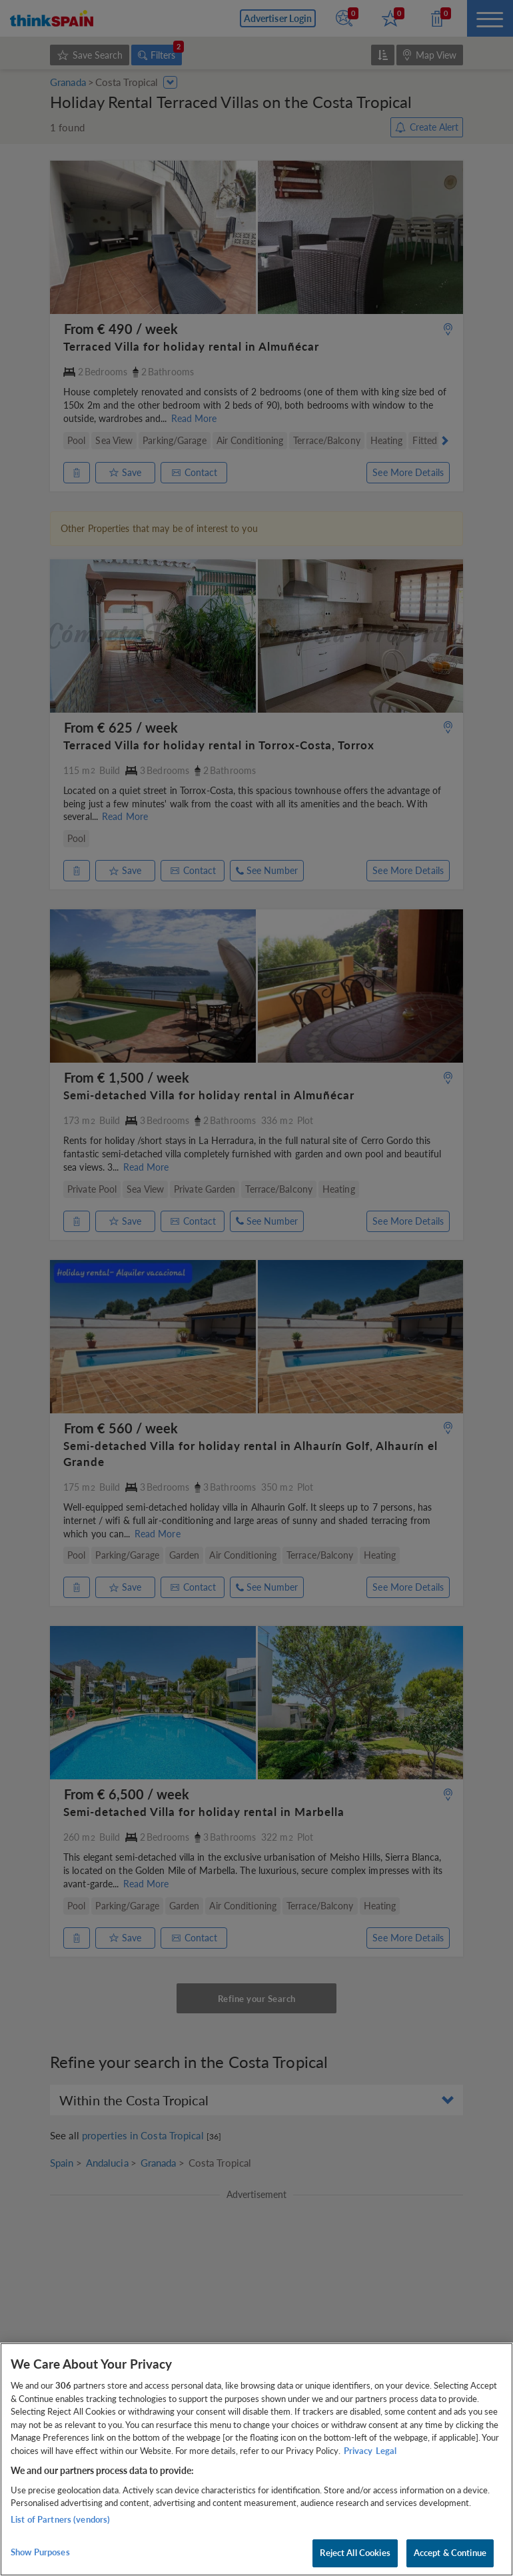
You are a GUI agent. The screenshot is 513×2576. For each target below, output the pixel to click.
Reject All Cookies (355, 2552)
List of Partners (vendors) (60, 2519)
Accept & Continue (450, 2552)
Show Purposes (40, 2552)
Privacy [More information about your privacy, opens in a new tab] (358, 2450)
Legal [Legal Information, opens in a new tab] (386, 2450)
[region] (256, 2459)
